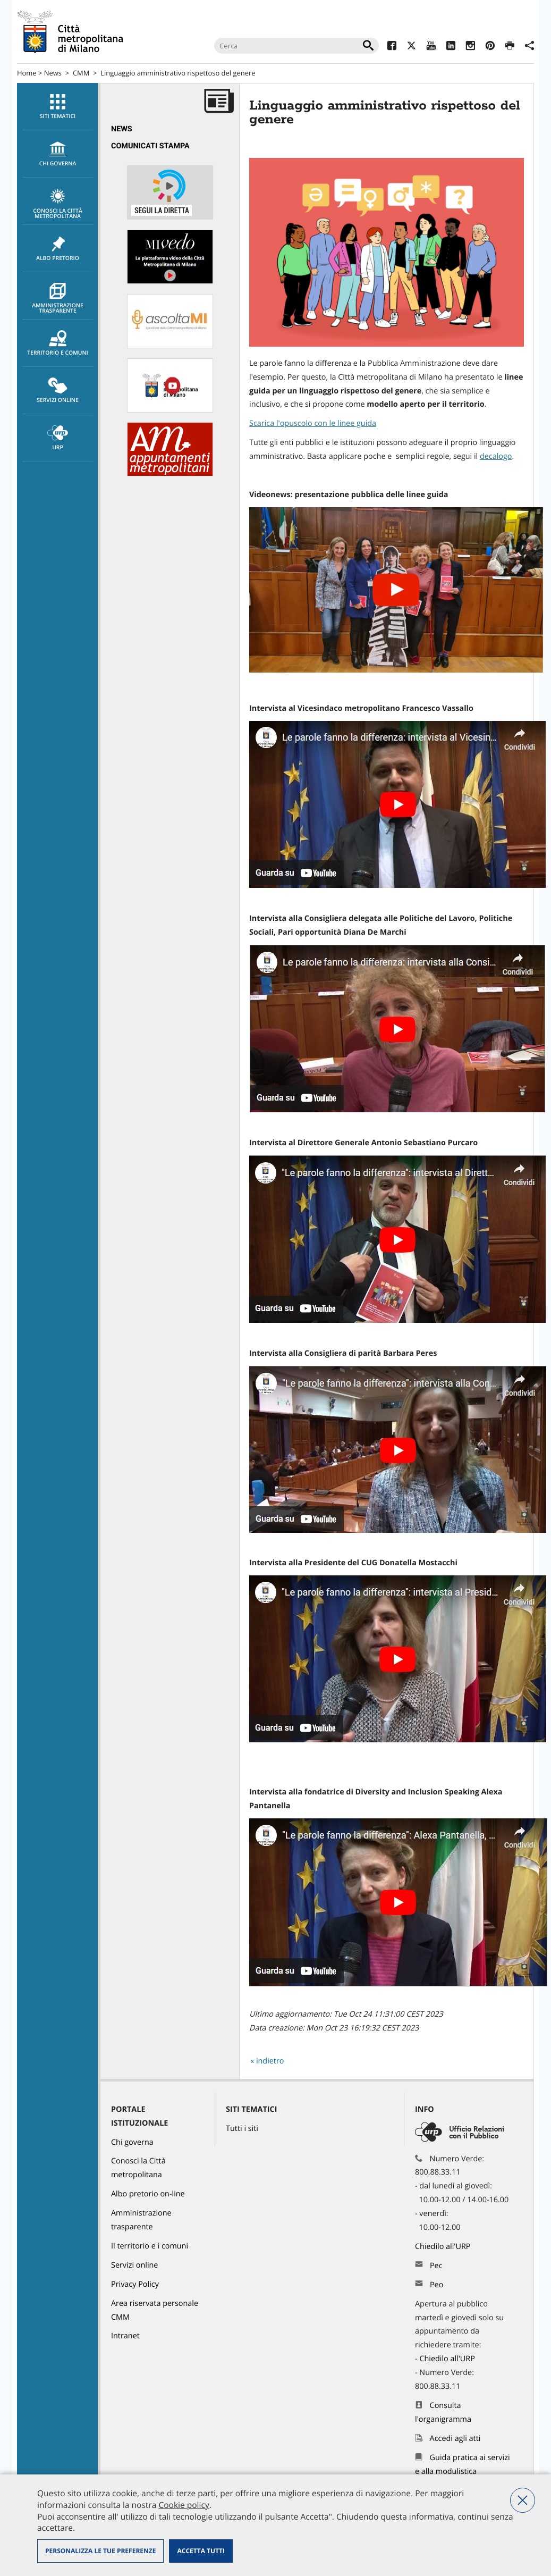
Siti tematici (57, 107)
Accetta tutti (200, 2550)
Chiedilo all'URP (443, 2247)
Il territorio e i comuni (149, 2246)
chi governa (57, 154)
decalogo (496, 456)
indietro (270, 2061)
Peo (436, 2285)
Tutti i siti (242, 2129)
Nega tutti (522, 2500)
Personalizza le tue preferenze (100, 2550)
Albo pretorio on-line (148, 2194)
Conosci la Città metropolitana (57, 204)
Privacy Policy (135, 2284)
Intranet (125, 2336)
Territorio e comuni (57, 343)
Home (27, 73)
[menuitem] (57, 106)
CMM (81, 73)
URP (57, 438)
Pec (436, 2266)
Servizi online (57, 390)
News (53, 73)
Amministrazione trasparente (57, 299)
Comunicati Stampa (150, 145)
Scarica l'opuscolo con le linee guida (312, 423)
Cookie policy (183, 2505)
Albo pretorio (57, 249)
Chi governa (132, 2142)
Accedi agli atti (455, 2439)
